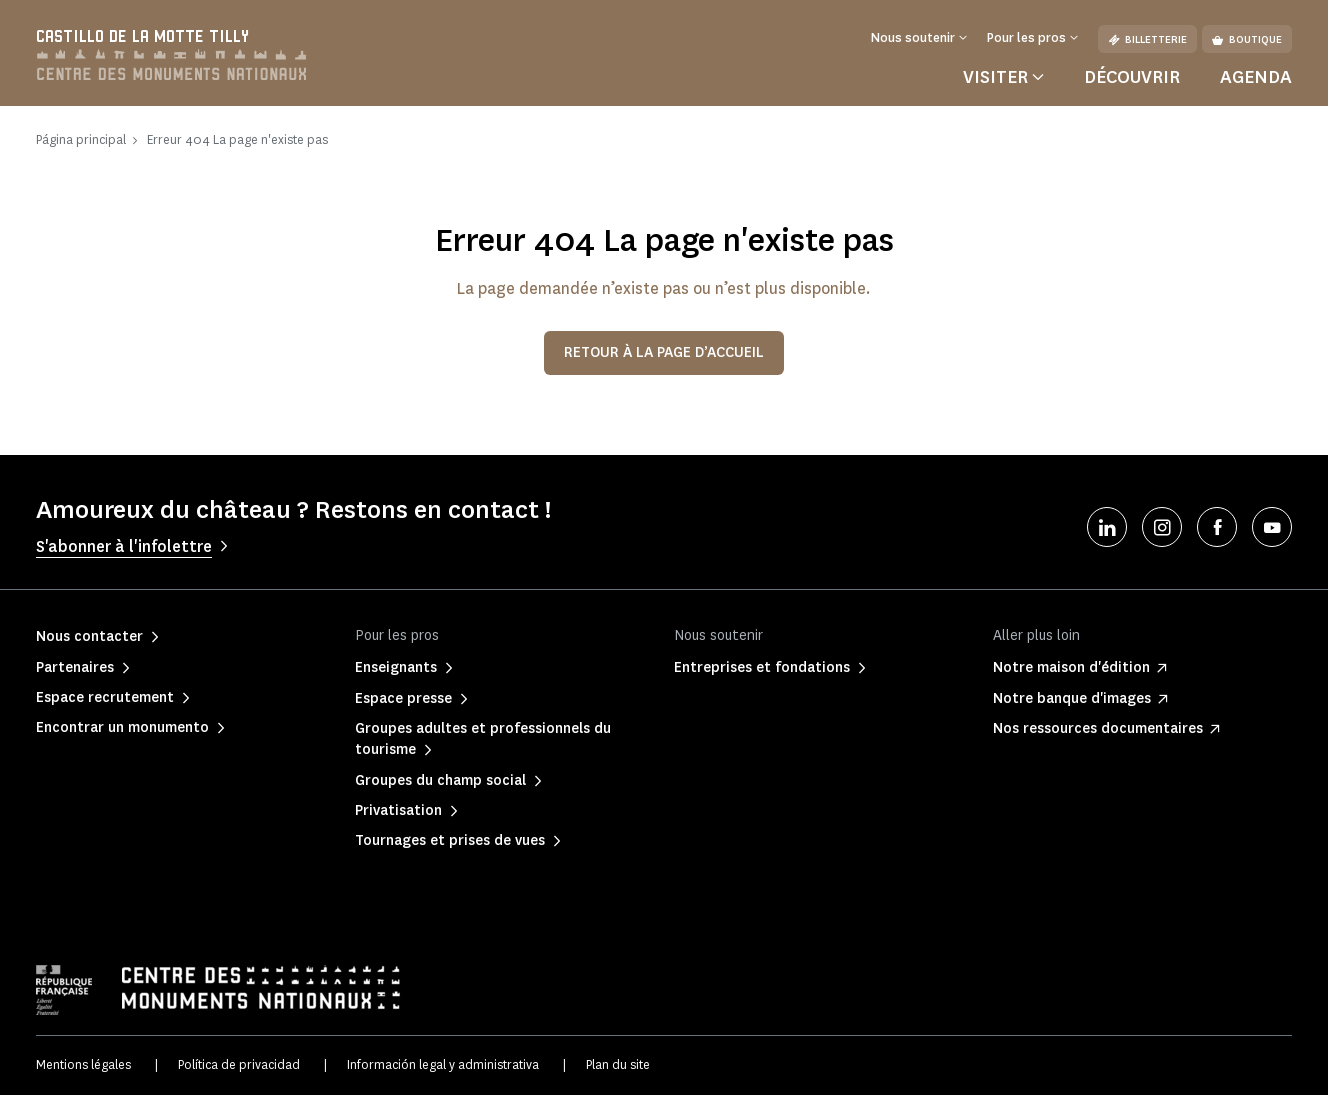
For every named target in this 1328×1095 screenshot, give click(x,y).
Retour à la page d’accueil (664, 352)
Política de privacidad (239, 1064)
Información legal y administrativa (443, 1064)
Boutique (1247, 39)
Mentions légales (83, 1064)
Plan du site (618, 1064)
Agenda (1256, 77)
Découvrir (1132, 77)
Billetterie (1147, 39)
